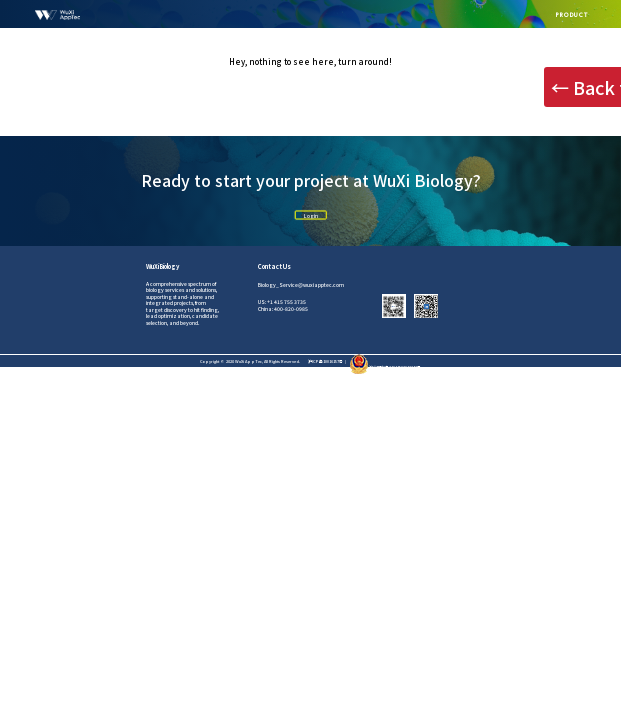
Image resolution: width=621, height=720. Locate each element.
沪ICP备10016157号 (325, 361)
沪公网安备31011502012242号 (385, 367)
